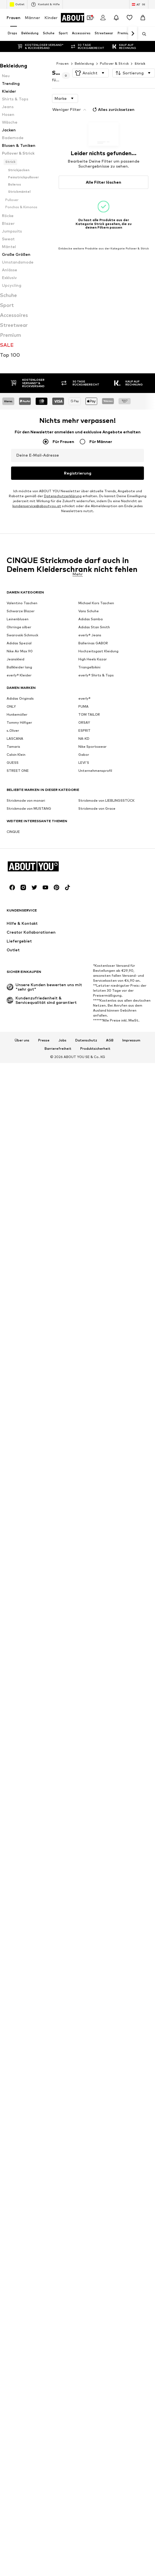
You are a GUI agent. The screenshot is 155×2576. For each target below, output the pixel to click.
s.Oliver (13, 827)
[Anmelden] (103, 17)
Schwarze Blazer (21, 708)
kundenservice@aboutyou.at (36, 597)
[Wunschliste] (129, 17)
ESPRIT (84, 827)
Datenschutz (86, 1137)
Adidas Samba (90, 716)
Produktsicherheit (95, 1145)
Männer (32, 17)
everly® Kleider (19, 772)
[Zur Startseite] (83, 17)
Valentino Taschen (22, 700)
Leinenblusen (18, 716)
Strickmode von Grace (96, 905)
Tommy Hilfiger (19, 819)
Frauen (13, 17)
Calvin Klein (16, 851)
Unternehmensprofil (95, 867)
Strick (140, 63)
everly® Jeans (89, 732)
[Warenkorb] (143, 17)
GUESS (13, 859)
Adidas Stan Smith (94, 724)
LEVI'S (83, 859)
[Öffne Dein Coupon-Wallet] (89, 17)
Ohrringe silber (19, 724)
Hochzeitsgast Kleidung (98, 748)
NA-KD (83, 835)
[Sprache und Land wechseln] (139, 4)
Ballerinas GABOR (93, 740)
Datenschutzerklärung (63, 587)
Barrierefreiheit (58, 1145)
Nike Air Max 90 (20, 748)
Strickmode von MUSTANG (29, 905)
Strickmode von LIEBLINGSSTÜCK (106, 897)
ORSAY (84, 819)
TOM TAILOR (89, 811)
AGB (109, 1137)
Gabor (83, 851)
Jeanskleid (15, 756)
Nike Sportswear (92, 843)
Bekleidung (84, 63)
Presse (44, 1137)
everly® (84, 795)
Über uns (22, 1137)
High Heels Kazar (92, 756)
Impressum (131, 1137)
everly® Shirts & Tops (96, 772)
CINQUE (13, 928)
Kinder (51, 17)
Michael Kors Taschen (96, 700)
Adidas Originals (20, 795)
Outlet (17, 4)
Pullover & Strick (114, 63)
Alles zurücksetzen (113, 109)
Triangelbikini (89, 764)
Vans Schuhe (88, 708)
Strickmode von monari (26, 897)
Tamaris (13, 843)
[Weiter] (132, 34)
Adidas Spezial (19, 740)
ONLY (11, 803)
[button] (90, 73)
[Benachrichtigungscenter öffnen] (116, 17)
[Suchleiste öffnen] (142, 34)
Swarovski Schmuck (22, 732)
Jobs (62, 1137)
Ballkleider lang (19, 764)
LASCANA (15, 835)
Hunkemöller (17, 811)
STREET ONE (18, 867)
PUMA (83, 803)
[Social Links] (12, 984)
